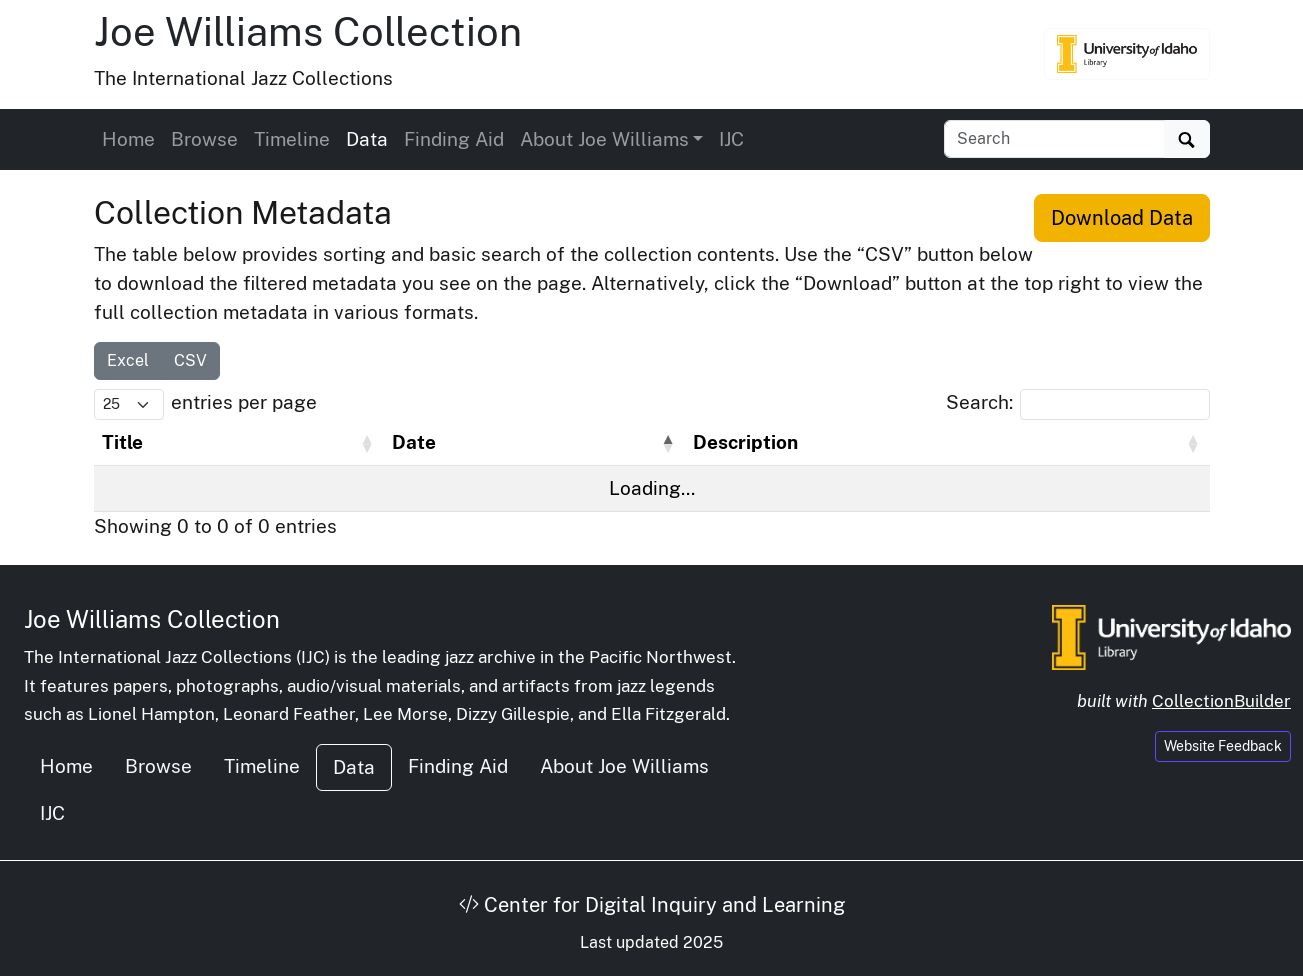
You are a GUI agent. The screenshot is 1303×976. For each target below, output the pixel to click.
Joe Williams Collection (308, 31)
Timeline (292, 139)
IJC (731, 139)
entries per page (244, 402)
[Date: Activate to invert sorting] (534, 442)
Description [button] (745, 442)
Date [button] (414, 442)
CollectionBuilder (1221, 701)
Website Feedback (1223, 746)
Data (367, 139)
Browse (204, 139)
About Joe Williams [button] (604, 139)
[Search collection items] (1054, 139)
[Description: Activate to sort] (947, 442)
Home (128, 139)
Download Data (1122, 218)
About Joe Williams (624, 766)
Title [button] (122, 442)
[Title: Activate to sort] (239, 442)
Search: (979, 402)
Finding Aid (454, 139)
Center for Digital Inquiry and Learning (652, 905)
